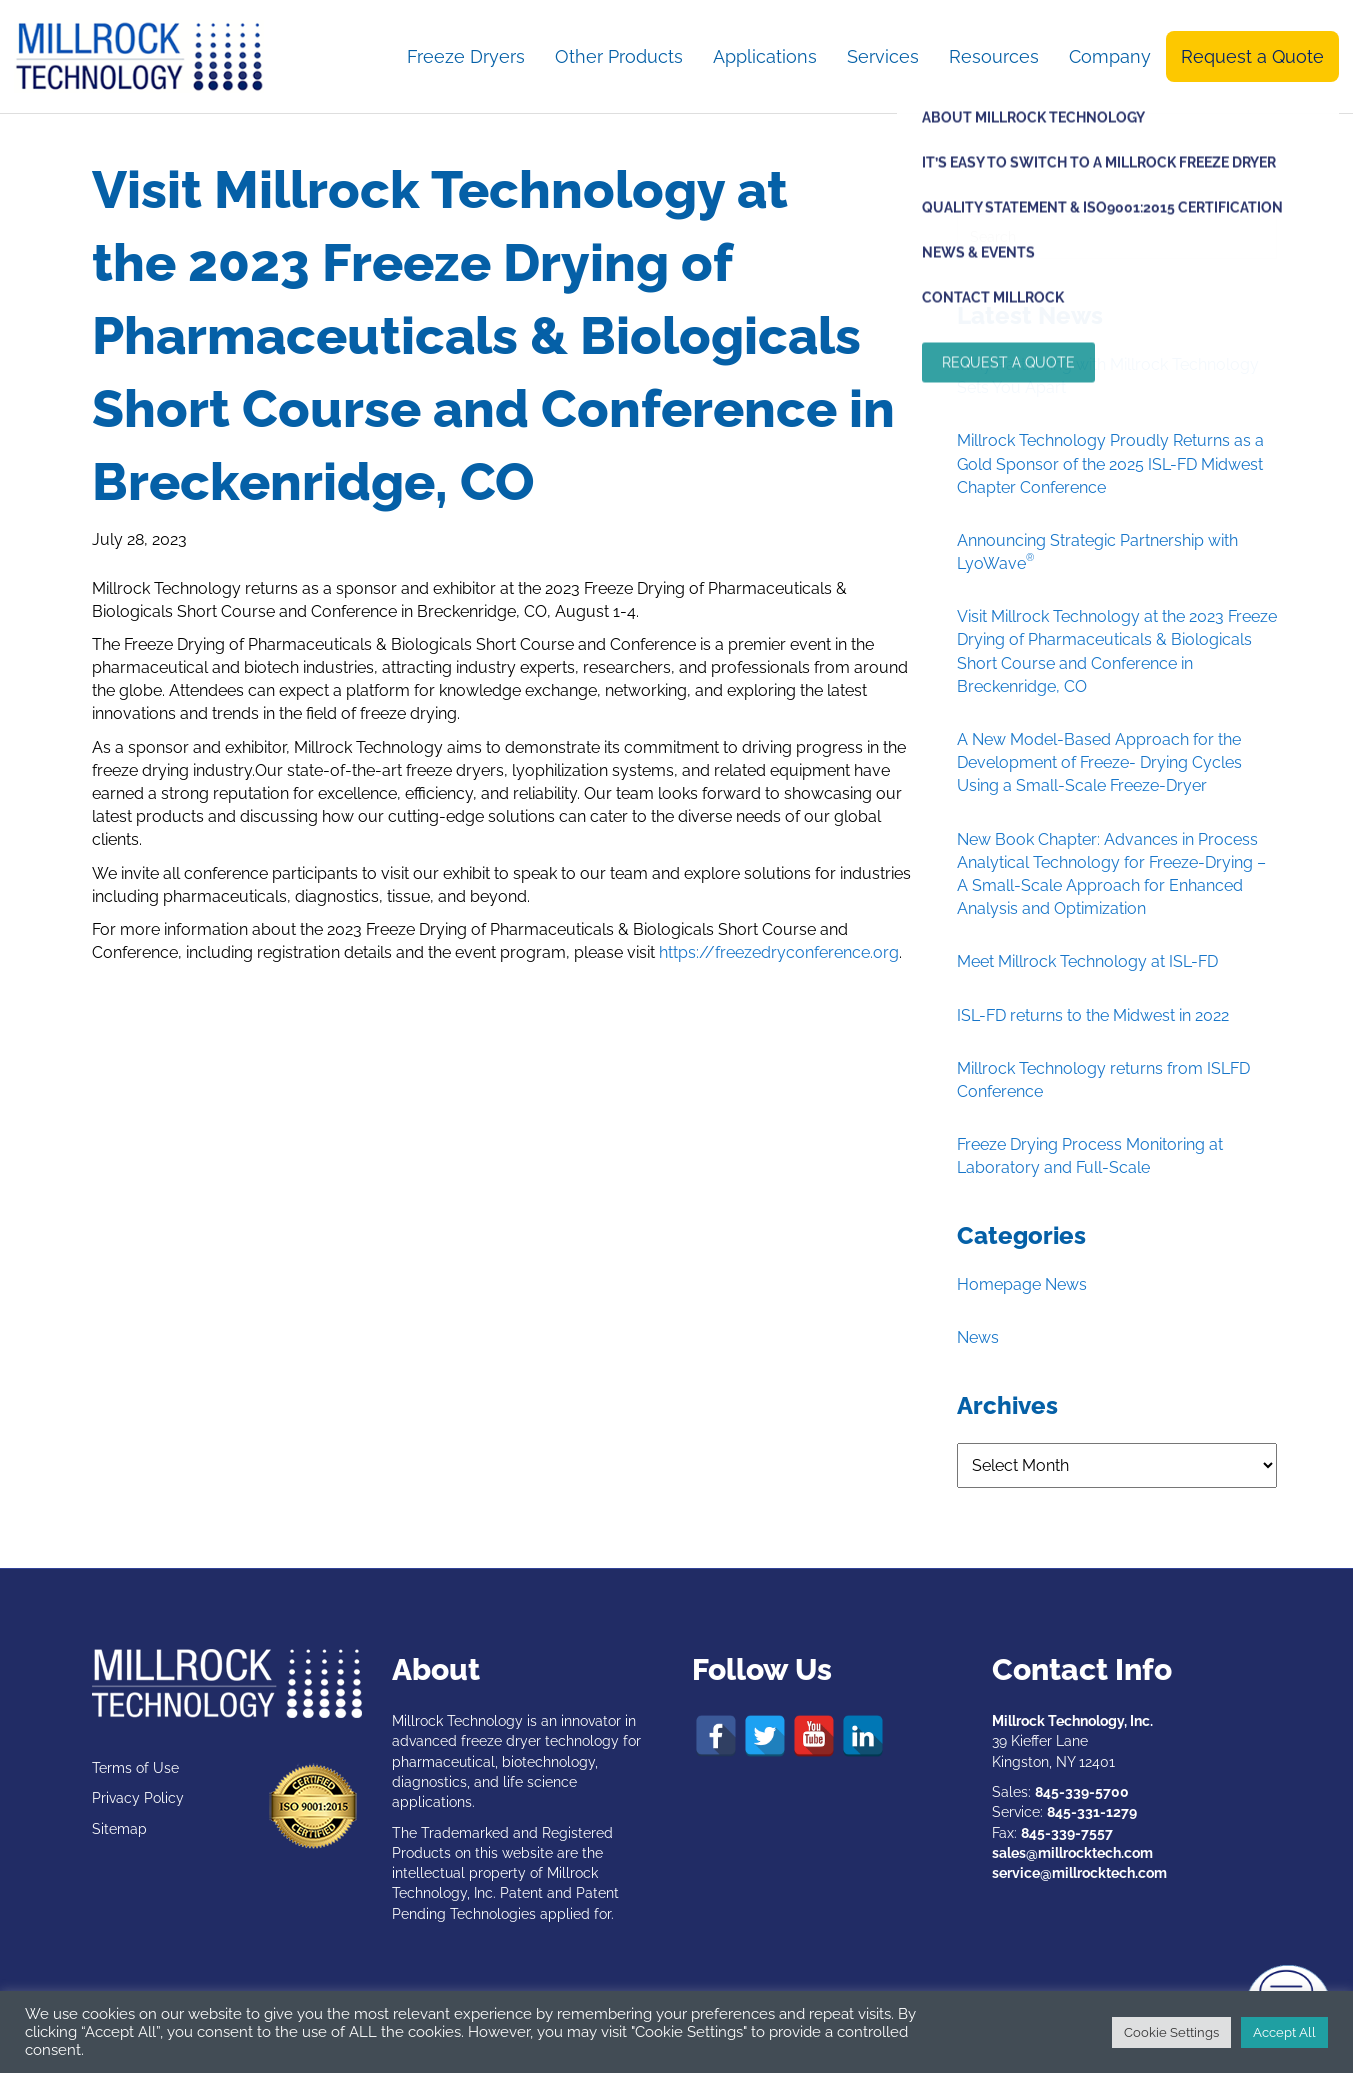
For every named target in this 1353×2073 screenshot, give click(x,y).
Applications (765, 56)
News (978, 1337)
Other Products (619, 56)
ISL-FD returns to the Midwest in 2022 (1093, 1015)
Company (1110, 56)
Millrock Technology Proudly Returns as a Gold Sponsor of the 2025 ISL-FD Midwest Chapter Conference (1110, 463)
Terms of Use (135, 1768)
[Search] (1117, 236)
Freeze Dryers (466, 56)
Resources (994, 56)
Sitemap (119, 1829)
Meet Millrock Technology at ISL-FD (1087, 961)
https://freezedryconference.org (779, 952)
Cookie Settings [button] (1171, 2032)
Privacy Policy (138, 1798)
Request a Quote (1252, 56)
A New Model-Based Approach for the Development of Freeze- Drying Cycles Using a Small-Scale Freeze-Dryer (1099, 762)
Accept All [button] (1284, 2032)
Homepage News (1022, 1284)
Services (883, 56)
